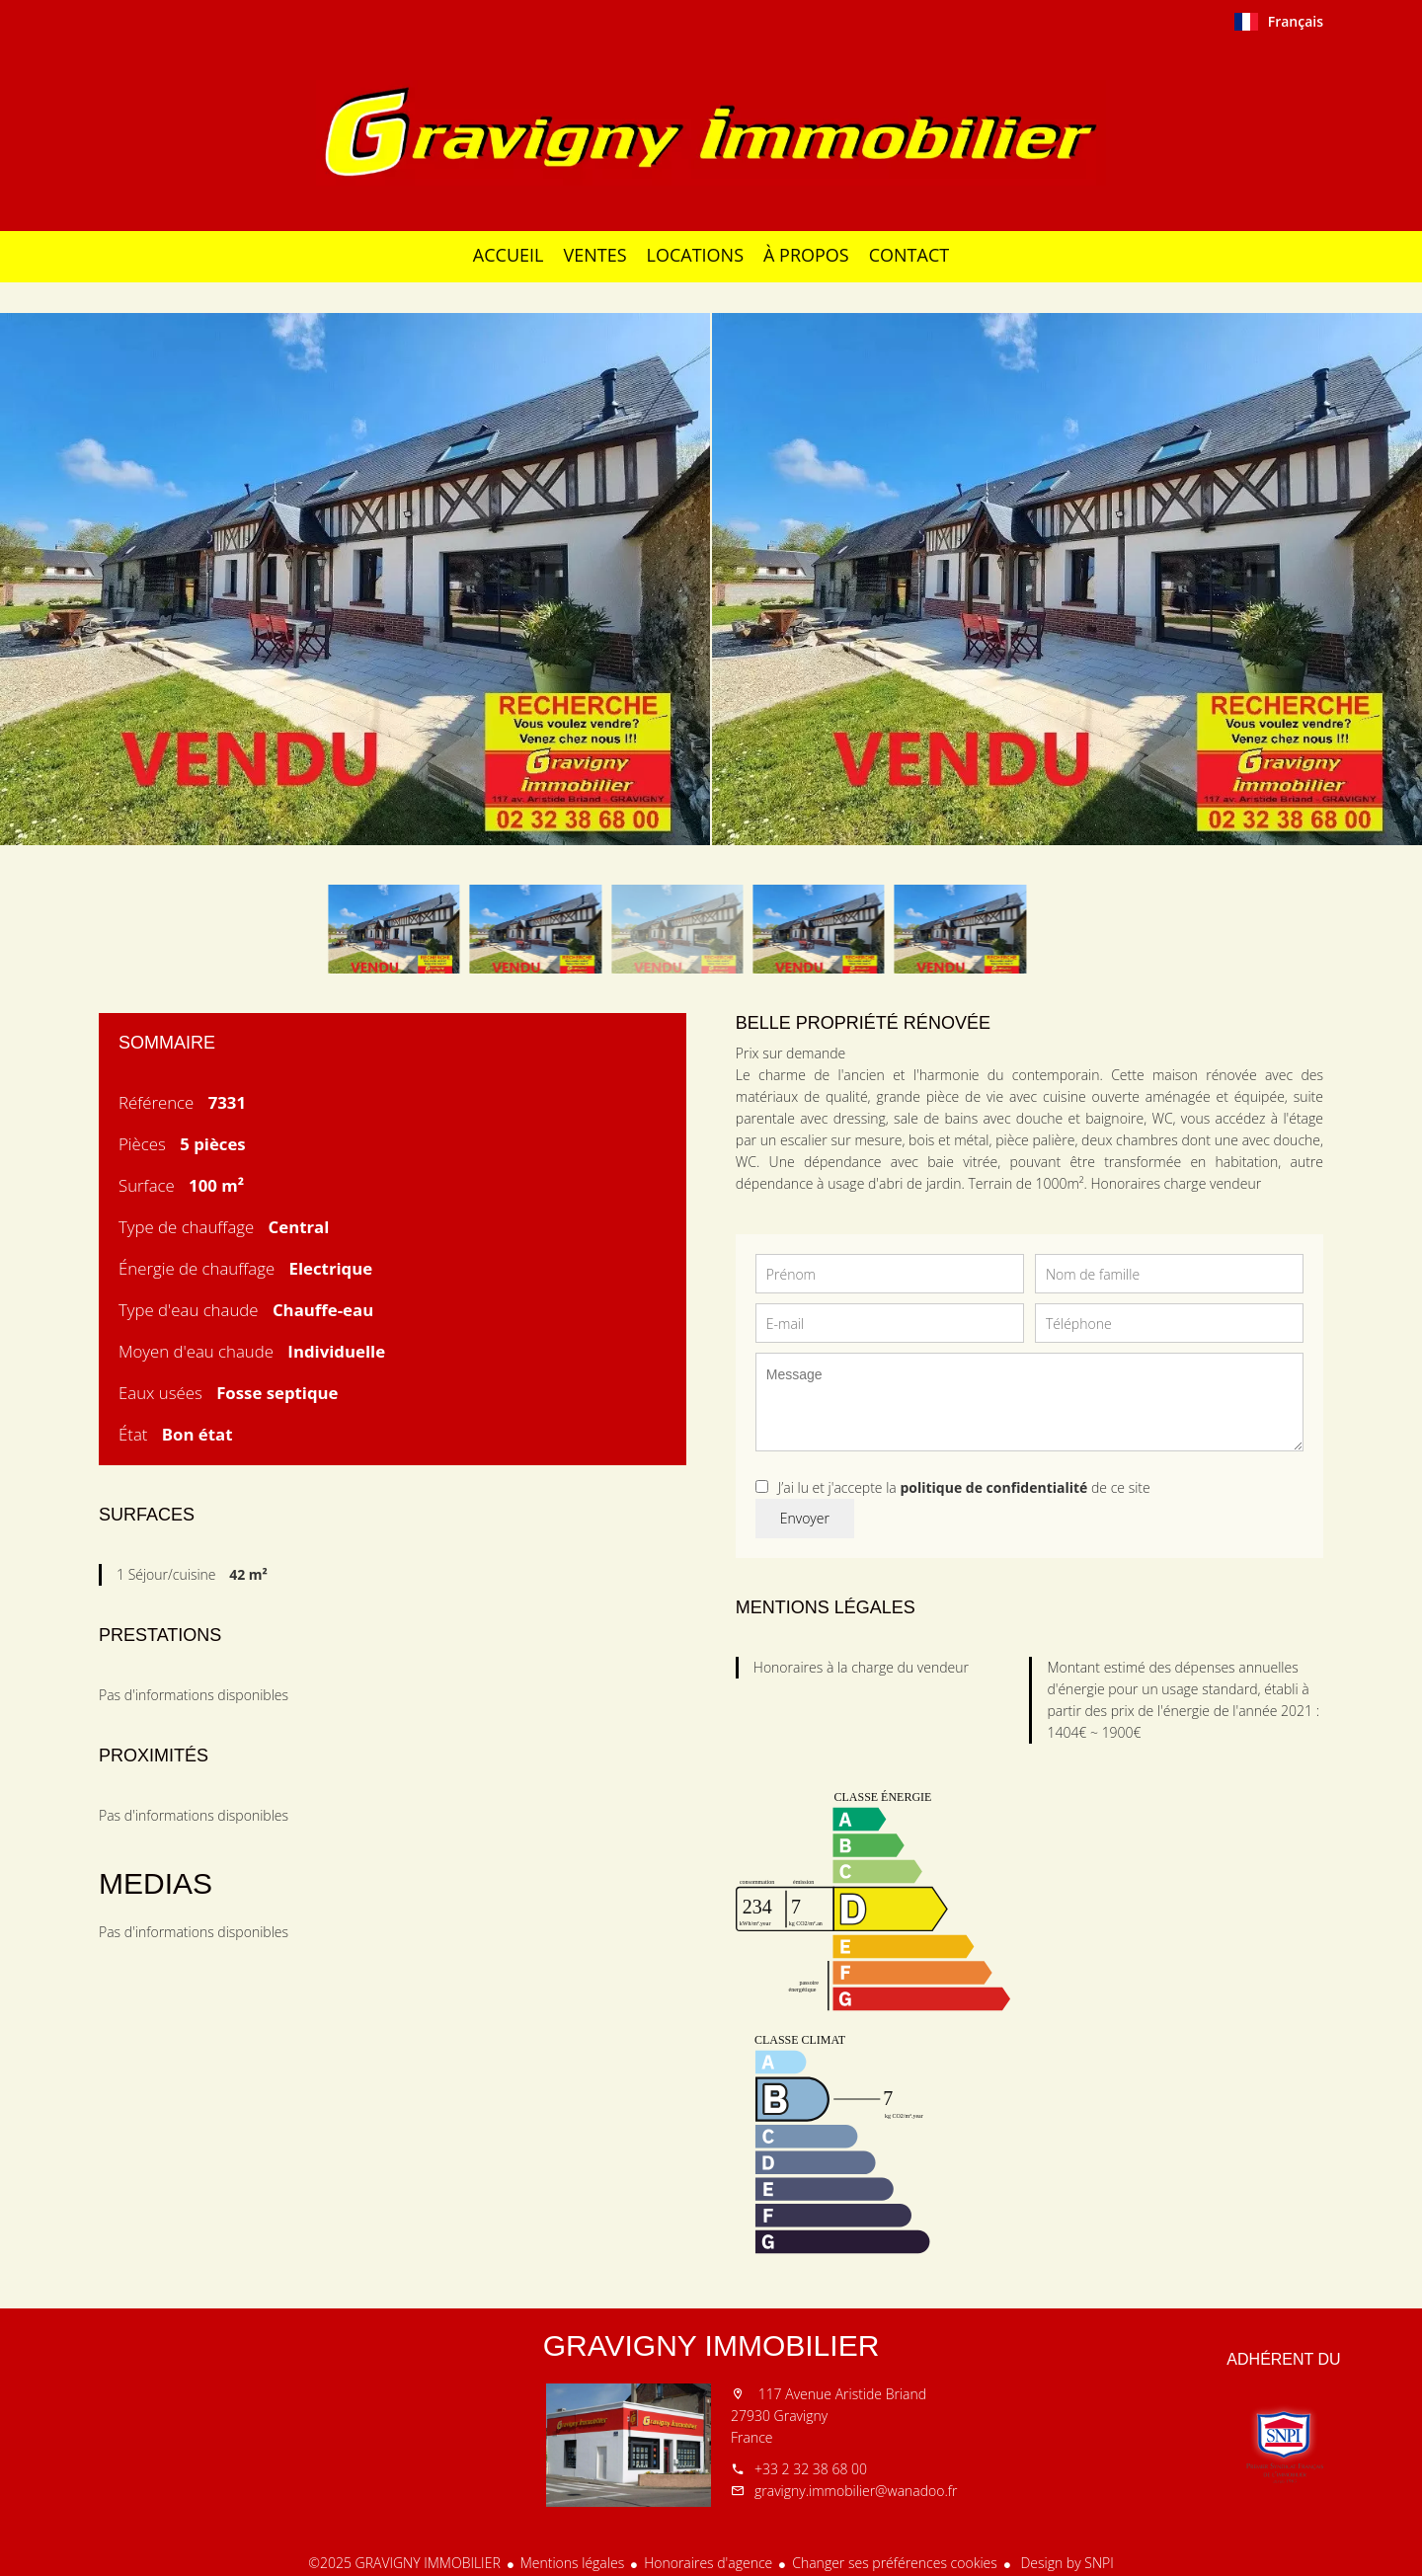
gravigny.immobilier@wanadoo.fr (855, 2490)
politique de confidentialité (993, 1487)
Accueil (711, 132)
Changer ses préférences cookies (894, 2562)
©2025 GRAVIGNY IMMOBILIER (404, 2562)
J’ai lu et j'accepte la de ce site (964, 1487)
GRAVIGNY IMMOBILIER (711, 2345)
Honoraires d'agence (708, 2562)
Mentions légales (572, 2562)
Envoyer (805, 1518)
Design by (1065, 2562)
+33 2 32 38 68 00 (810, 2468)
